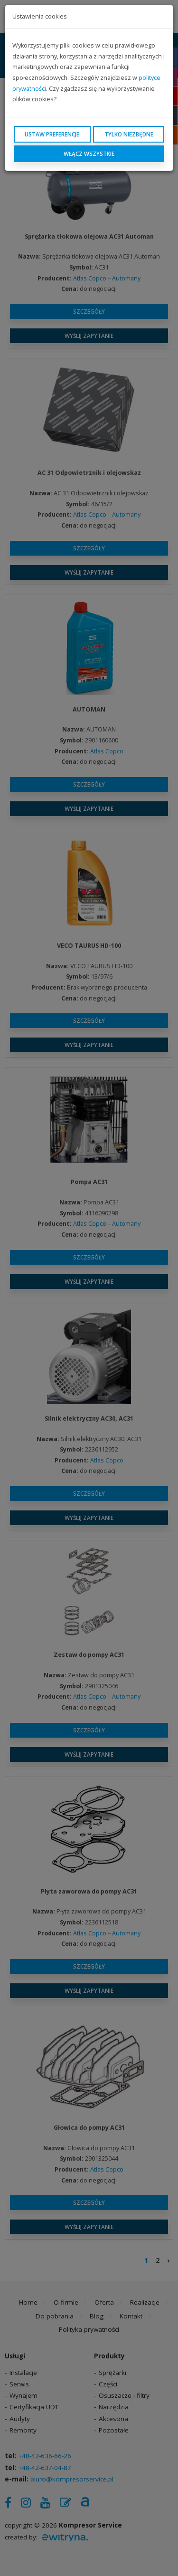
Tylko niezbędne (128, 134)
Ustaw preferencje (52, 134)
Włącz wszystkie (89, 153)
